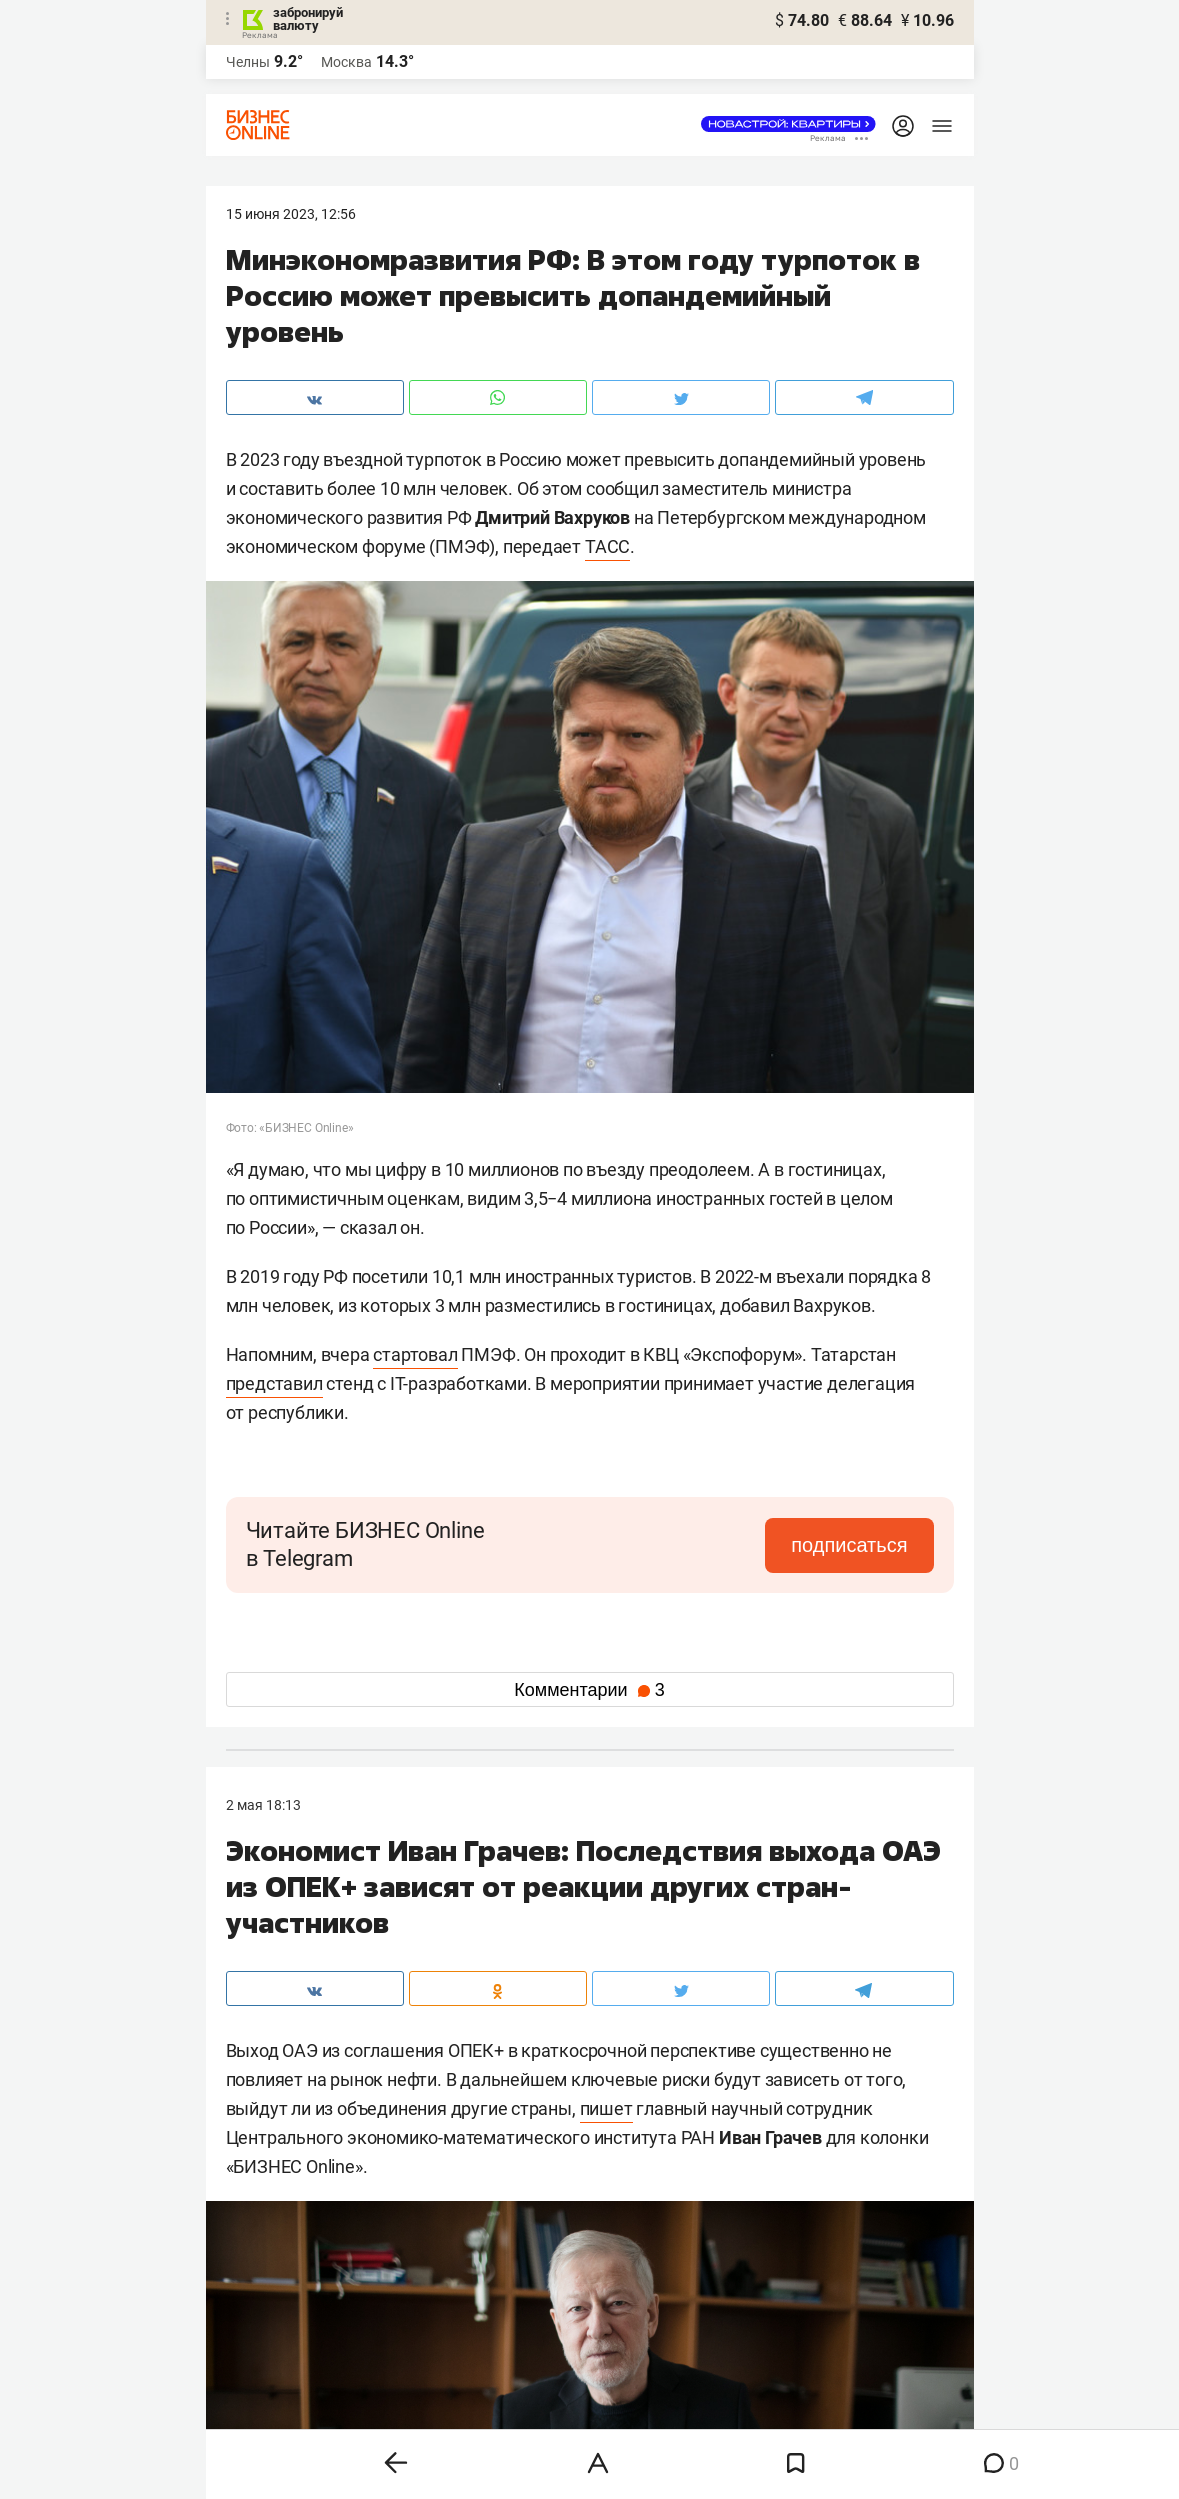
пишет (606, 2108)
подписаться (849, 1545)
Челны (248, 62)
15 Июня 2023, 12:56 (291, 214)
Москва (346, 62)
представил (274, 1383)
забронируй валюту (308, 19)
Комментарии (589, 1690)
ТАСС (607, 546)
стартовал (415, 1354)
